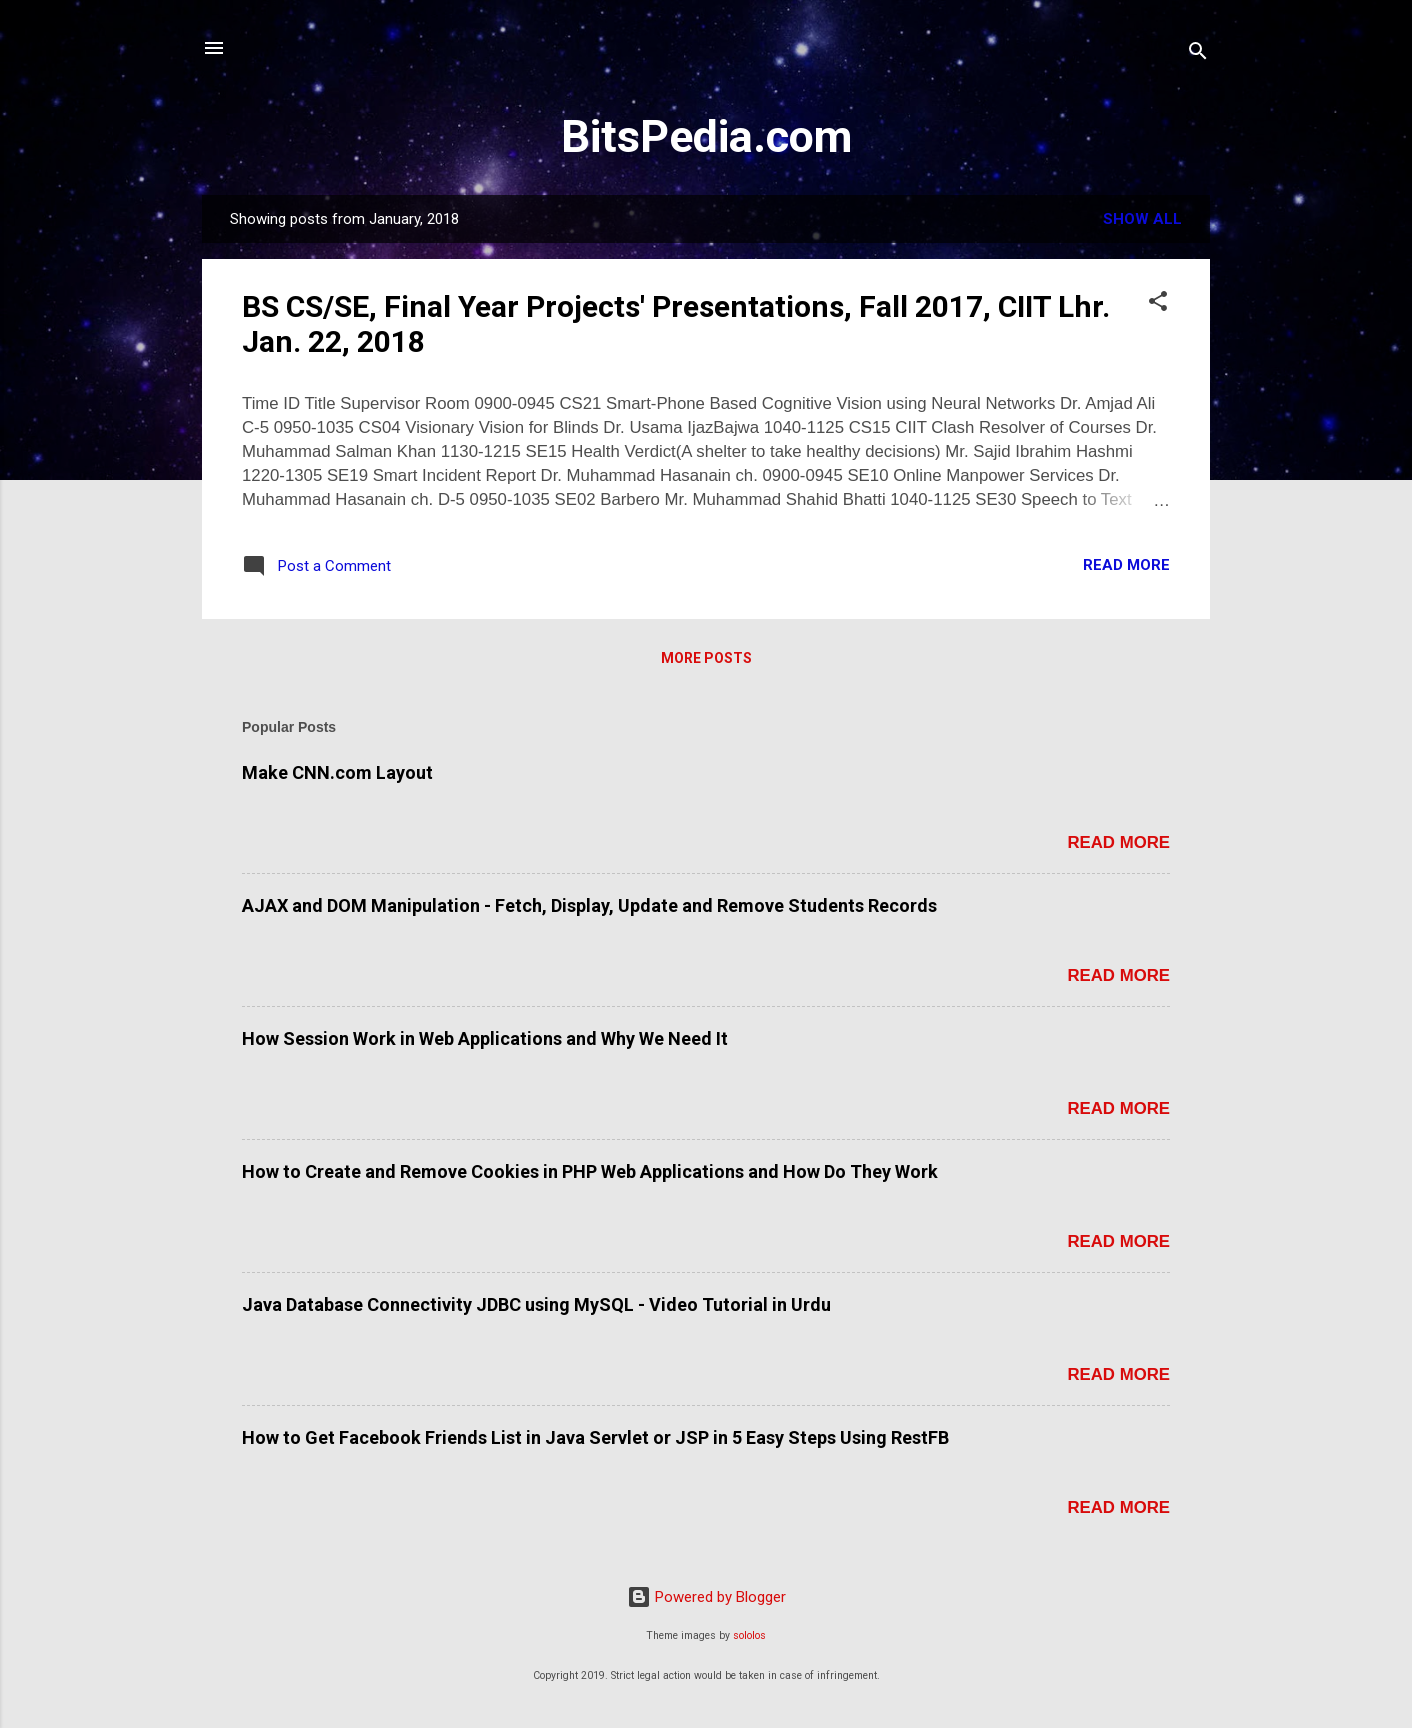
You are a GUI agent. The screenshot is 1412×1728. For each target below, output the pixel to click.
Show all (1142, 219)
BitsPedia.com (706, 136)
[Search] (1198, 54)
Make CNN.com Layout (337, 772)
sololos (749, 1635)
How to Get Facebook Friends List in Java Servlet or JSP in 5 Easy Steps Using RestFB (595, 1437)
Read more (1126, 565)
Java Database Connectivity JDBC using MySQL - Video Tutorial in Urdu (536, 1304)
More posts (706, 658)
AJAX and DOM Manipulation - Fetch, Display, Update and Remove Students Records (589, 905)
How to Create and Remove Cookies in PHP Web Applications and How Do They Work (590, 1171)
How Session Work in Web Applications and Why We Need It (485, 1038)
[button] (1158, 304)
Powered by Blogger (706, 1597)
